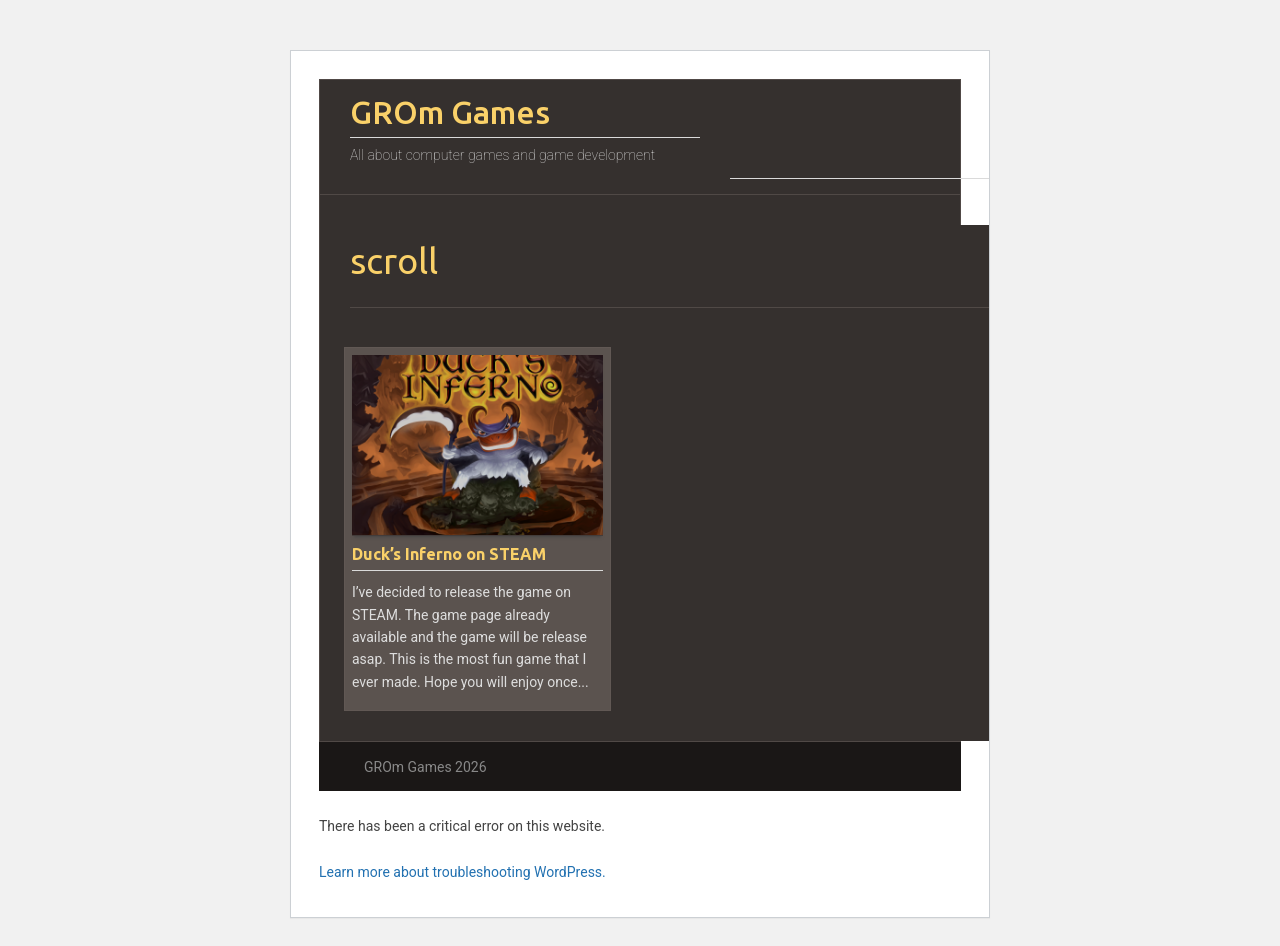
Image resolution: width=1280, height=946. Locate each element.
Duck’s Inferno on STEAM (449, 554)
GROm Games (450, 112)
